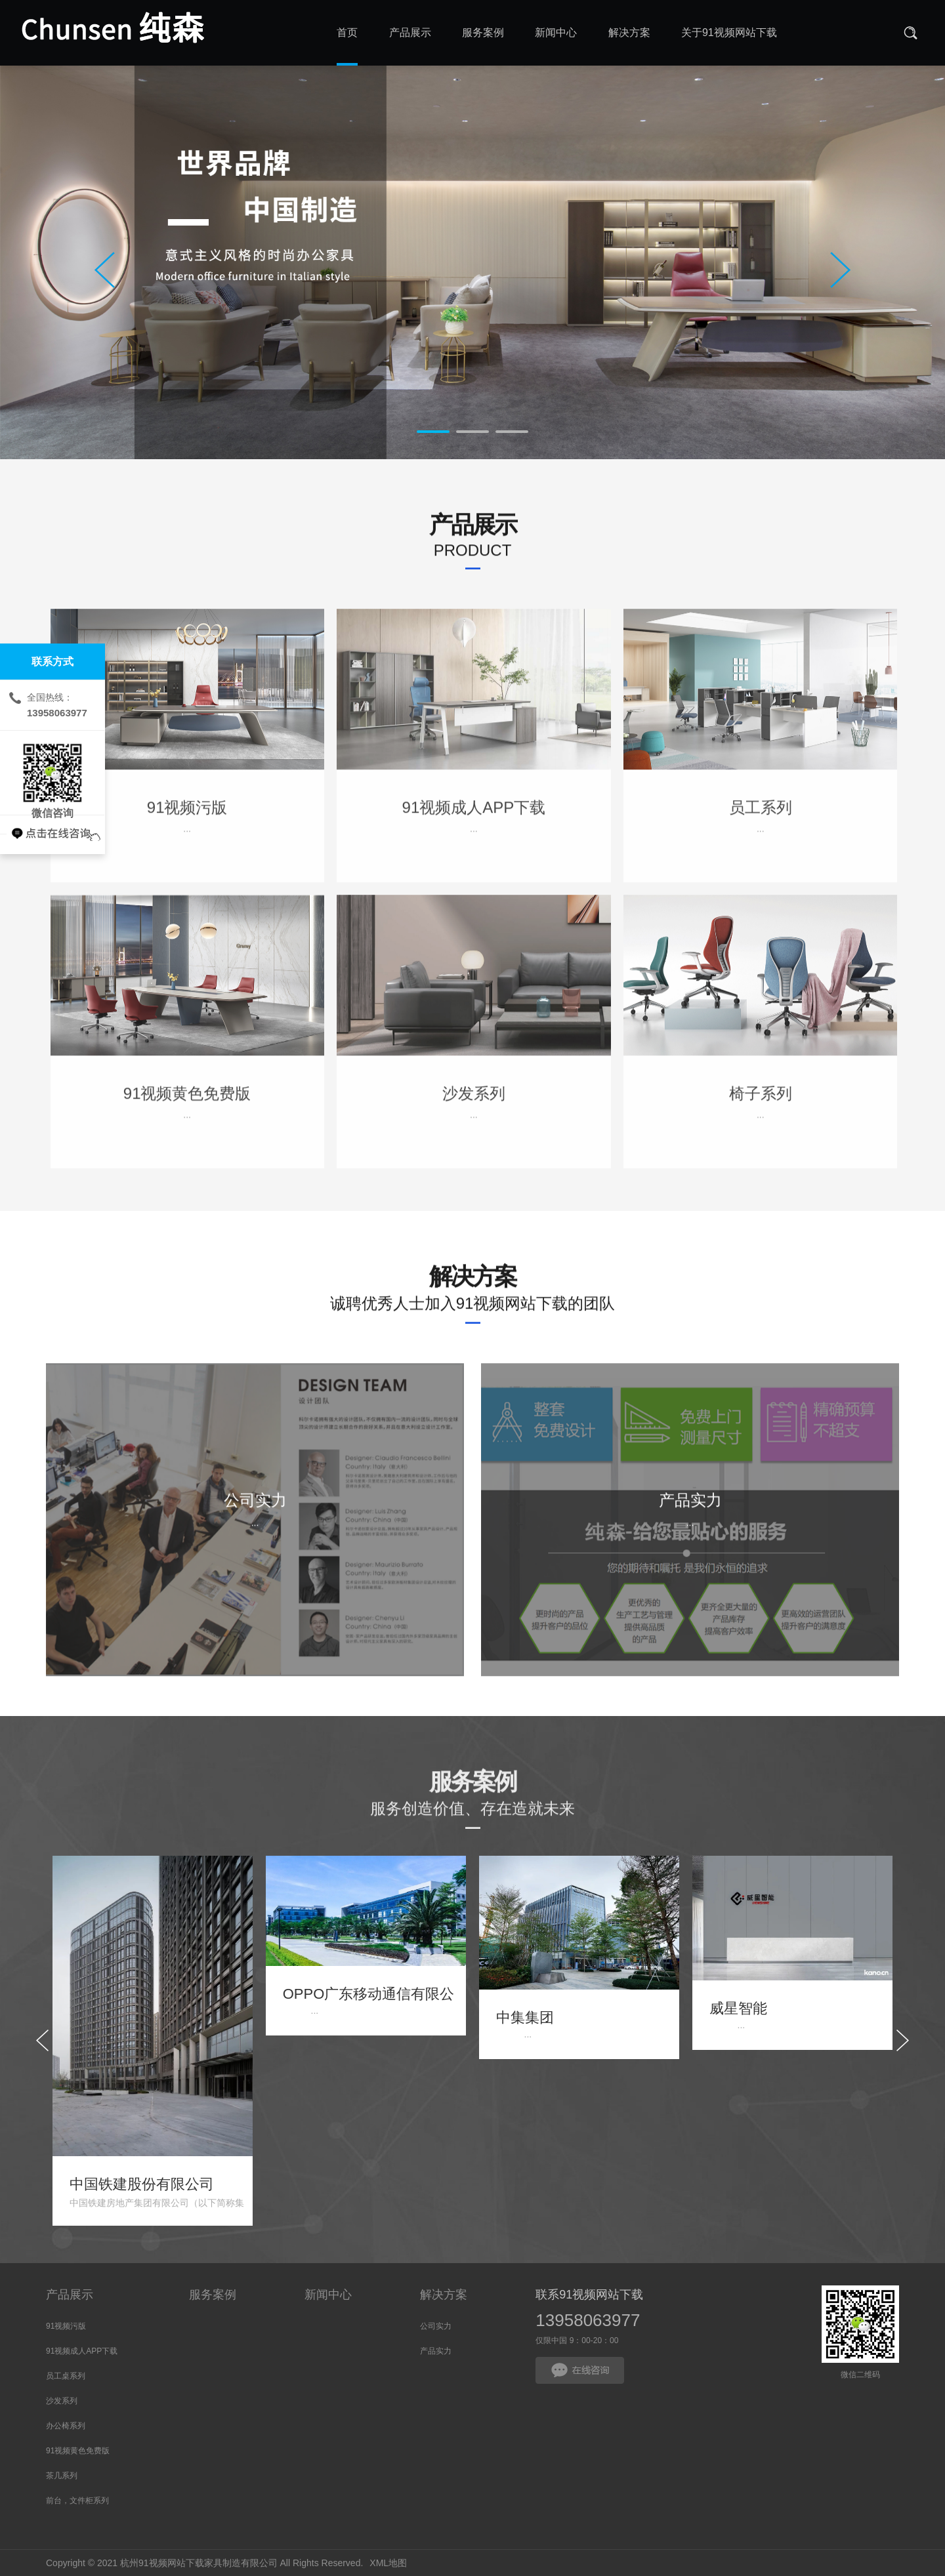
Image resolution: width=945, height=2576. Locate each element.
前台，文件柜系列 (77, 2500)
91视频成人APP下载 (81, 2351)
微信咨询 (52, 773)
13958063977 (588, 2320)
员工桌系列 (65, 2376)
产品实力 (436, 2351)
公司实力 (436, 2326)
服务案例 (212, 2294)
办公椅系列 (65, 2425)
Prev (104, 270)
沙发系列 (61, 2400)
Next (840, 270)
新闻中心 (328, 2294)
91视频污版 (66, 2326)
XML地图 (388, 2563)
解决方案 (443, 2294)
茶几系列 (61, 2475)
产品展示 (69, 2294)
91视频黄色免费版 (78, 2450)
